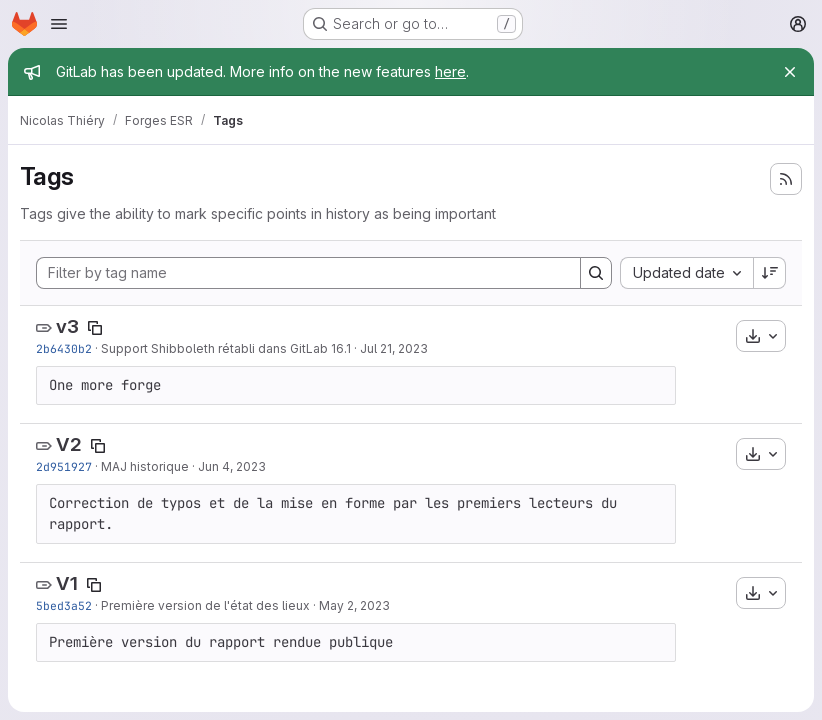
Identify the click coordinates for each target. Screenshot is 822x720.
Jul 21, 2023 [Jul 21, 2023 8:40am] (394, 348)
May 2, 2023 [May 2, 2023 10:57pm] (354, 605)
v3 (67, 326)
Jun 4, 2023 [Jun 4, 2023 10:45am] (232, 466)
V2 (69, 444)
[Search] (596, 273)
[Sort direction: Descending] (770, 273)
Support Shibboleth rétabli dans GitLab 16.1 (226, 348)
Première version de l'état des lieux (205, 605)
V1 (67, 583)
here (450, 71)
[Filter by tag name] (308, 273)
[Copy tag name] (95, 328)
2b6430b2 (64, 348)
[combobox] (686, 273)
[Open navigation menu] (59, 24)
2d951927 (64, 466)
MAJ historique (145, 466)
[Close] (790, 72)
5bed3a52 (64, 605)
